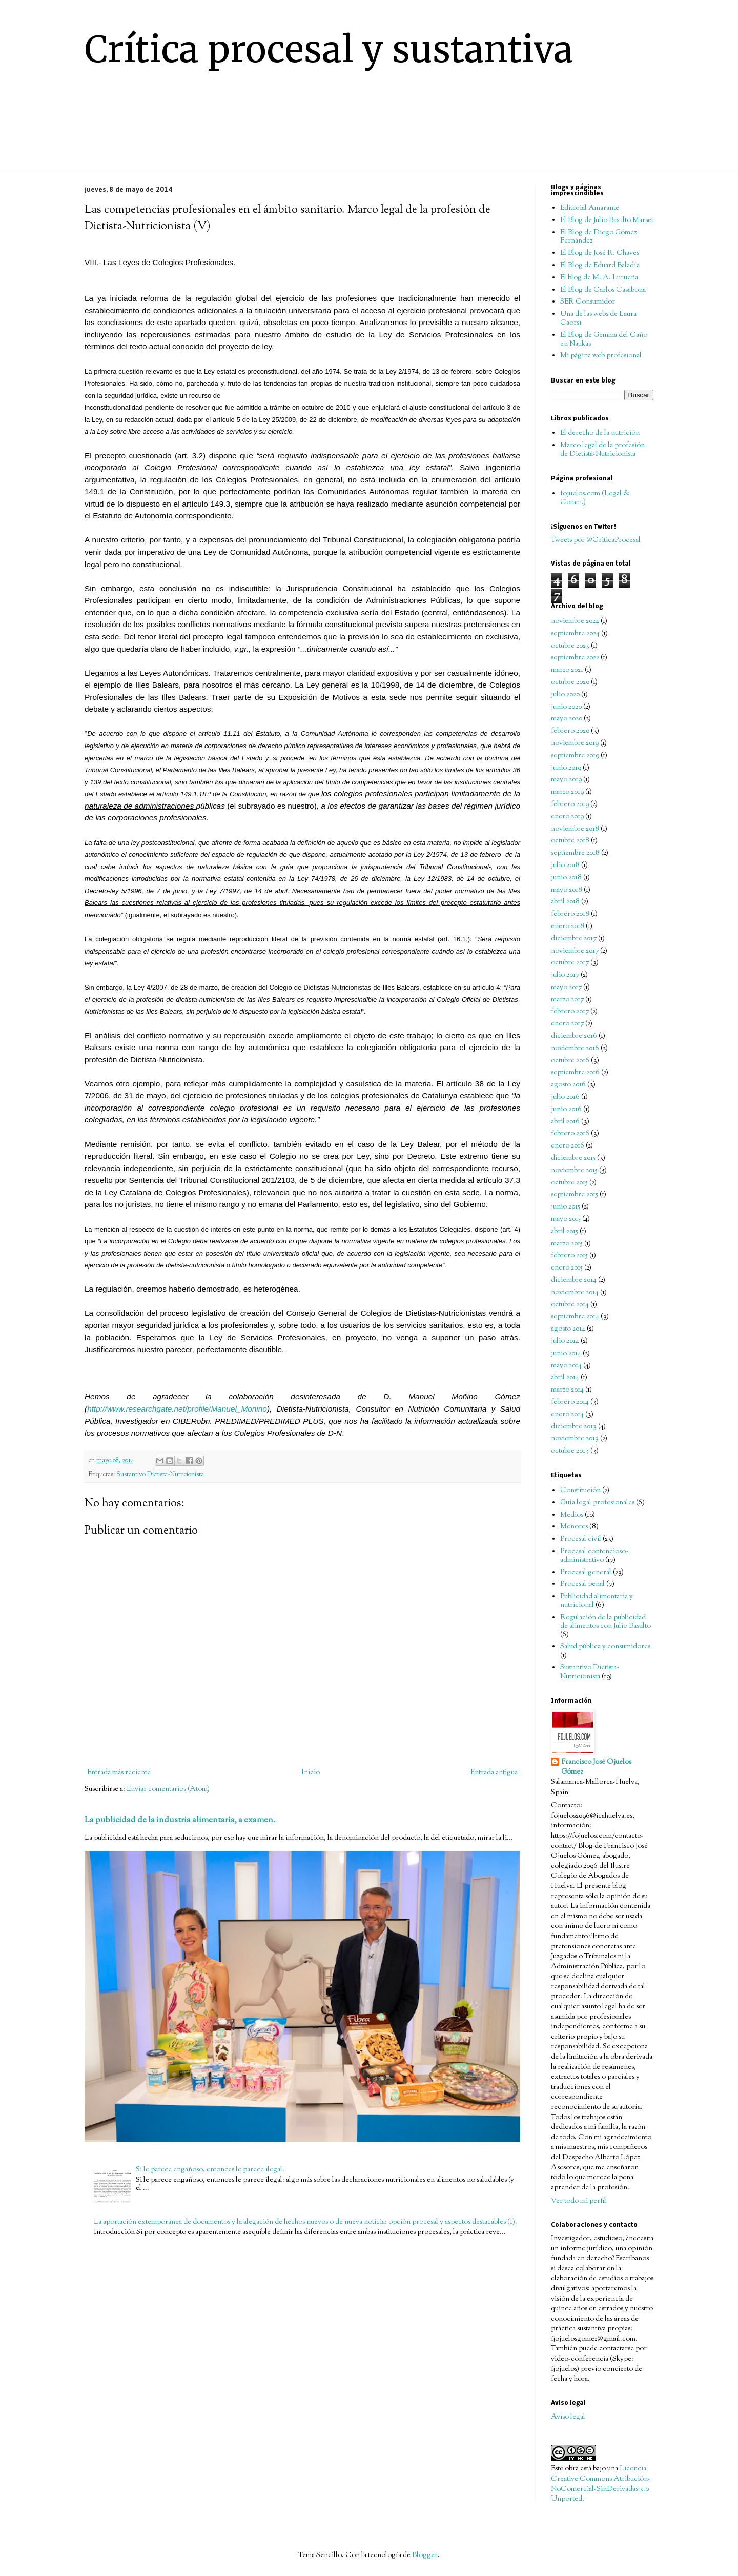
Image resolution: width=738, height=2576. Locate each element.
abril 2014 (565, 1378)
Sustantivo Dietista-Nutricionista (160, 1474)
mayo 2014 (566, 1366)
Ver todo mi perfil (578, 2201)
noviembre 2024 (575, 621)
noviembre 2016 (575, 1048)
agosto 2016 (568, 1085)
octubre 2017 (570, 963)
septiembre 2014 (575, 1317)
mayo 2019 (566, 780)
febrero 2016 (570, 1134)
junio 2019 (566, 768)
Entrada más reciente (119, 1772)
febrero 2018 (570, 914)
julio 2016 (565, 1097)
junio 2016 (566, 1109)
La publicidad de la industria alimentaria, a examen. (180, 1820)
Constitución (580, 1490)
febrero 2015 (569, 1256)
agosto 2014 (568, 1329)
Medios (571, 1515)
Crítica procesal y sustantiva (329, 49)
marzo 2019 (567, 792)
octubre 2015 (569, 1183)
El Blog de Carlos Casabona (603, 290)
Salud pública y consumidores (605, 1647)
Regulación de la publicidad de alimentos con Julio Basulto (605, 1622)
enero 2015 (567, 1268)
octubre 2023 (570, 646)
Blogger (425, 2555)
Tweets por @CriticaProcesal (596, 540)
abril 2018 (565, 902)
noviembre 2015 (574, 1170)
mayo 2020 (566, 719)
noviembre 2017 (575, 951)
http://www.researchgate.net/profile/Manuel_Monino (177, 1408)
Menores (574, 1527)
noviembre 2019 (575, 743)
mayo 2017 (566, 987)
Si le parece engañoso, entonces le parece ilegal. (210, 2170)
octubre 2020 (570, 682)
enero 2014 (567, 1415)
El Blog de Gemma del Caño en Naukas (603, 339)
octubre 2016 (570, 1061)
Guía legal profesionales (597, 1503)
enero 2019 (567, 817)
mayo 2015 (566, 1219)
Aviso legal (568, 2417)
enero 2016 (567, 1146)
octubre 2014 (570, 1305)
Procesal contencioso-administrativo (594, 1555)
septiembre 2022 (575, 658)
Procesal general (585, 1572)
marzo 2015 (567, 1244)
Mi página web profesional (601, 356)
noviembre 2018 (575, 829)
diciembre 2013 (574, 1427)
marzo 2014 (567, 1390)
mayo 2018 (566, 890)
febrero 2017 (570, 1012)
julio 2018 (565, 865)
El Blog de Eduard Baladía (600, 265)
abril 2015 (564, 1231)
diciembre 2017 (574, 939)
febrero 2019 (570, 804)
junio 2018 (566, 878)
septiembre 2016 (575, 1073)
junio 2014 (566, 1354)
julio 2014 (565, 1341)
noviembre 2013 (575, 1439)
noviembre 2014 (575, 1292)
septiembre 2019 (575, 756)
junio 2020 (566, 707)
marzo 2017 (567, 1000)
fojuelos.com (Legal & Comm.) (595, 498)
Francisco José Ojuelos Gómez (596, 1768)
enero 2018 (567, 926)
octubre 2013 (570, 1451)
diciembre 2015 (573, 1158)
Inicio (310, 1772)
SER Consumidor (587, 302)
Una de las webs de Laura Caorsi (598, 318)
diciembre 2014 (574, 1280)
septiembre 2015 (574, 1195)
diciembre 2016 (574, 1036)
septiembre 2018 (575, 853)
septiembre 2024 (575, 634)
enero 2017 (567, 1024)
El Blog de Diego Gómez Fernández (598, 237)
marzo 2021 (567, 670)
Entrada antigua (494, 1772)
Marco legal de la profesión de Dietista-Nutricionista (602, 449)
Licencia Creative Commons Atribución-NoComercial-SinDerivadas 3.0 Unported (600, 2484)
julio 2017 (565, 975)
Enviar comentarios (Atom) (168, 1789)
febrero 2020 (570, 731)
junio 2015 (565, 1207)
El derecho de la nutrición (600, 433)
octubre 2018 (570, 841)
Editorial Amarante (589, 208)
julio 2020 (565, 695)
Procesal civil (580, 1539)
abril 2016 (565, 1122)
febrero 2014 (570, 1402)
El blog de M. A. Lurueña (599, 278)
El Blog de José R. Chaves (599, 253)
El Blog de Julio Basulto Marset (606, 220)
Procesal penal (582, 1584)
